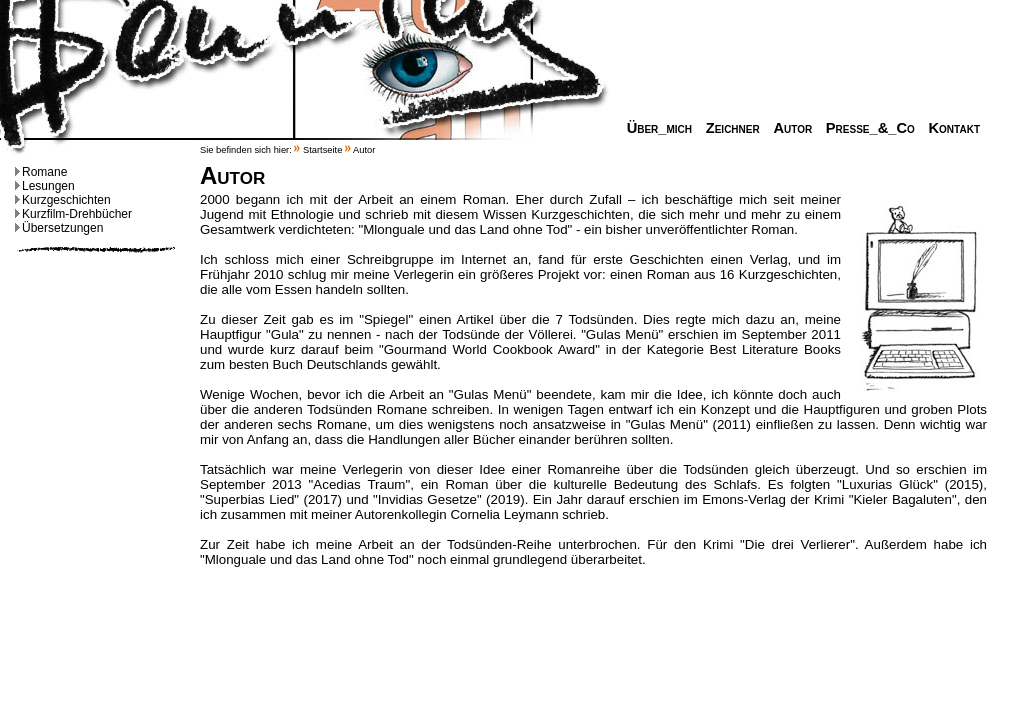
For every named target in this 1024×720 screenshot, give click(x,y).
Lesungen (45, 186)
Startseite (322, 150)
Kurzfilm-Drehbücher (73, 214)
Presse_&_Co (865, 128)
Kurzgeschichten (63, 200)
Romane (41, 172)
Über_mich (654, 128)
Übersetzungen (59, 228)
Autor (787, 128)
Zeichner (728, 128)
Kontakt (949, 128)
